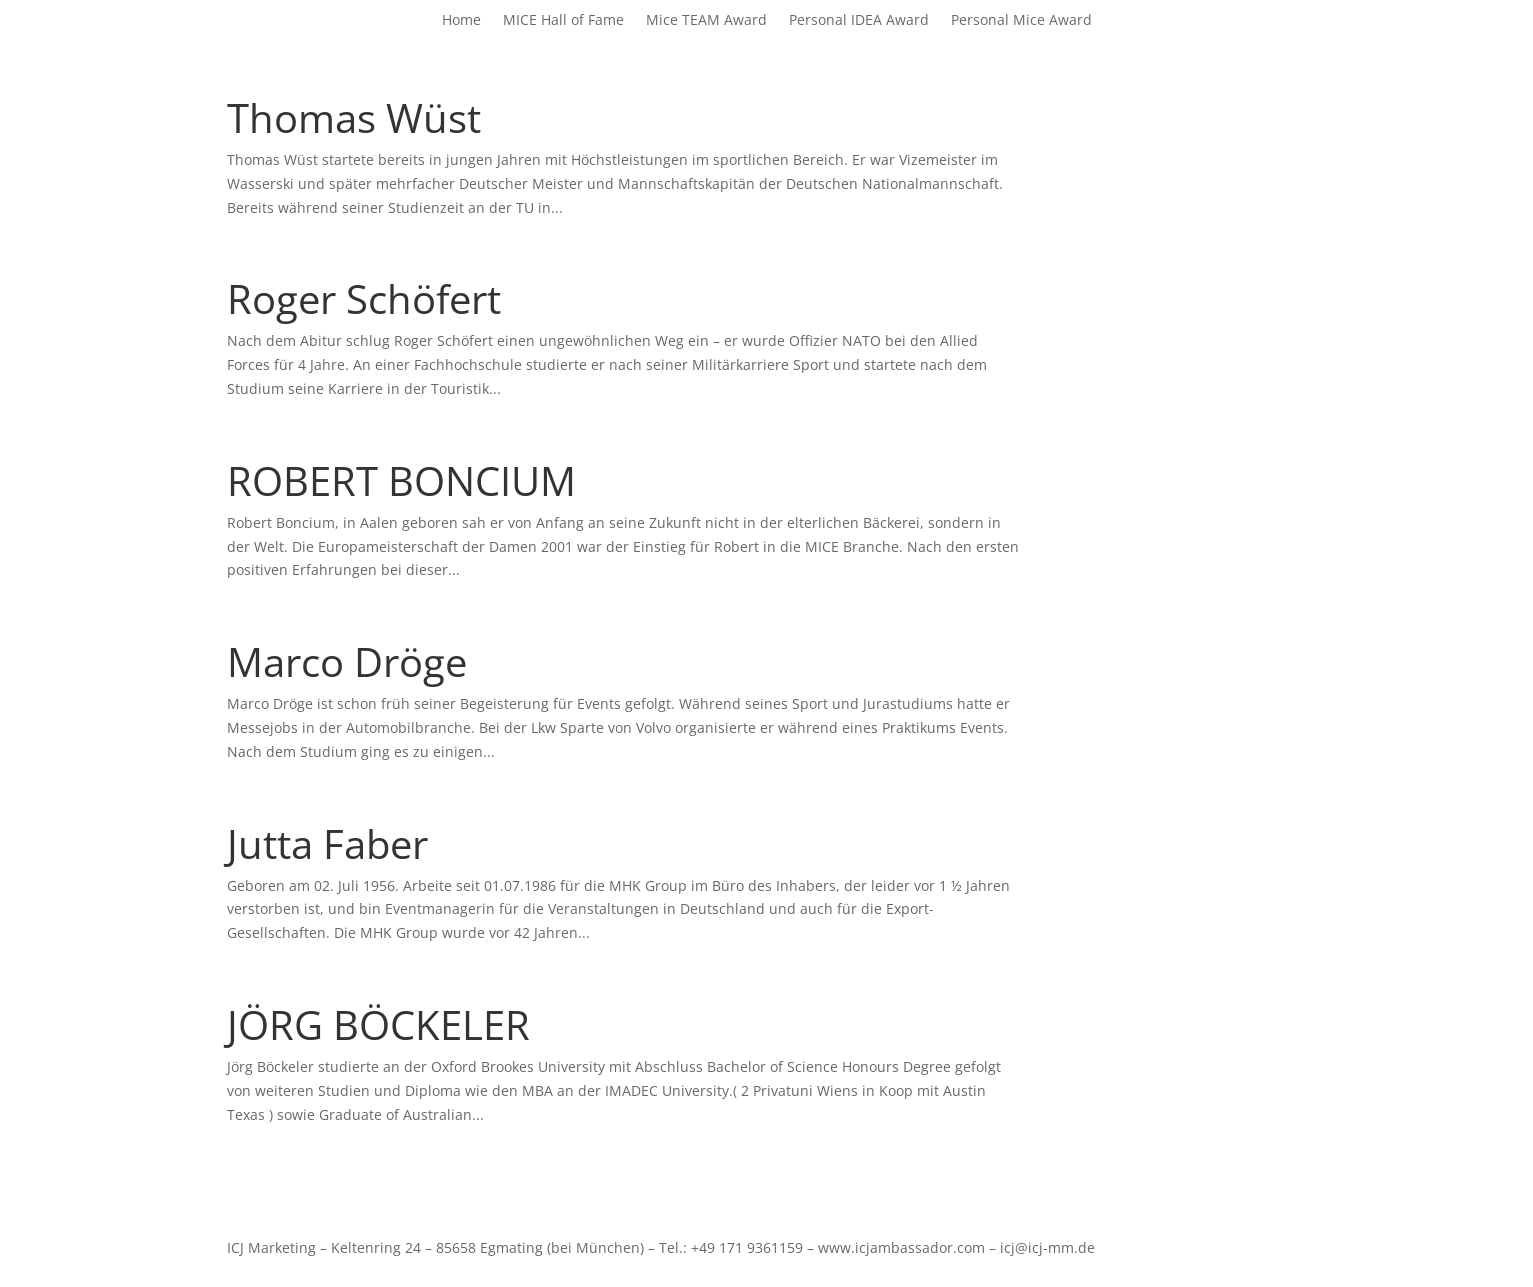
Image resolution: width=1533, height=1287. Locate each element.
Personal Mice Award (1021, 21)
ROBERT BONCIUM (401, 480)
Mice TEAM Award (706, 21)
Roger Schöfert (364, 298)
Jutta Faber (327, 843)
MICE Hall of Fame (563, 21)
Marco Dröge (347, 661)
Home (461, 21)
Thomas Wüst (354, 117)
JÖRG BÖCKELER (378, 1024)
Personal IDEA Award (859, 21)
